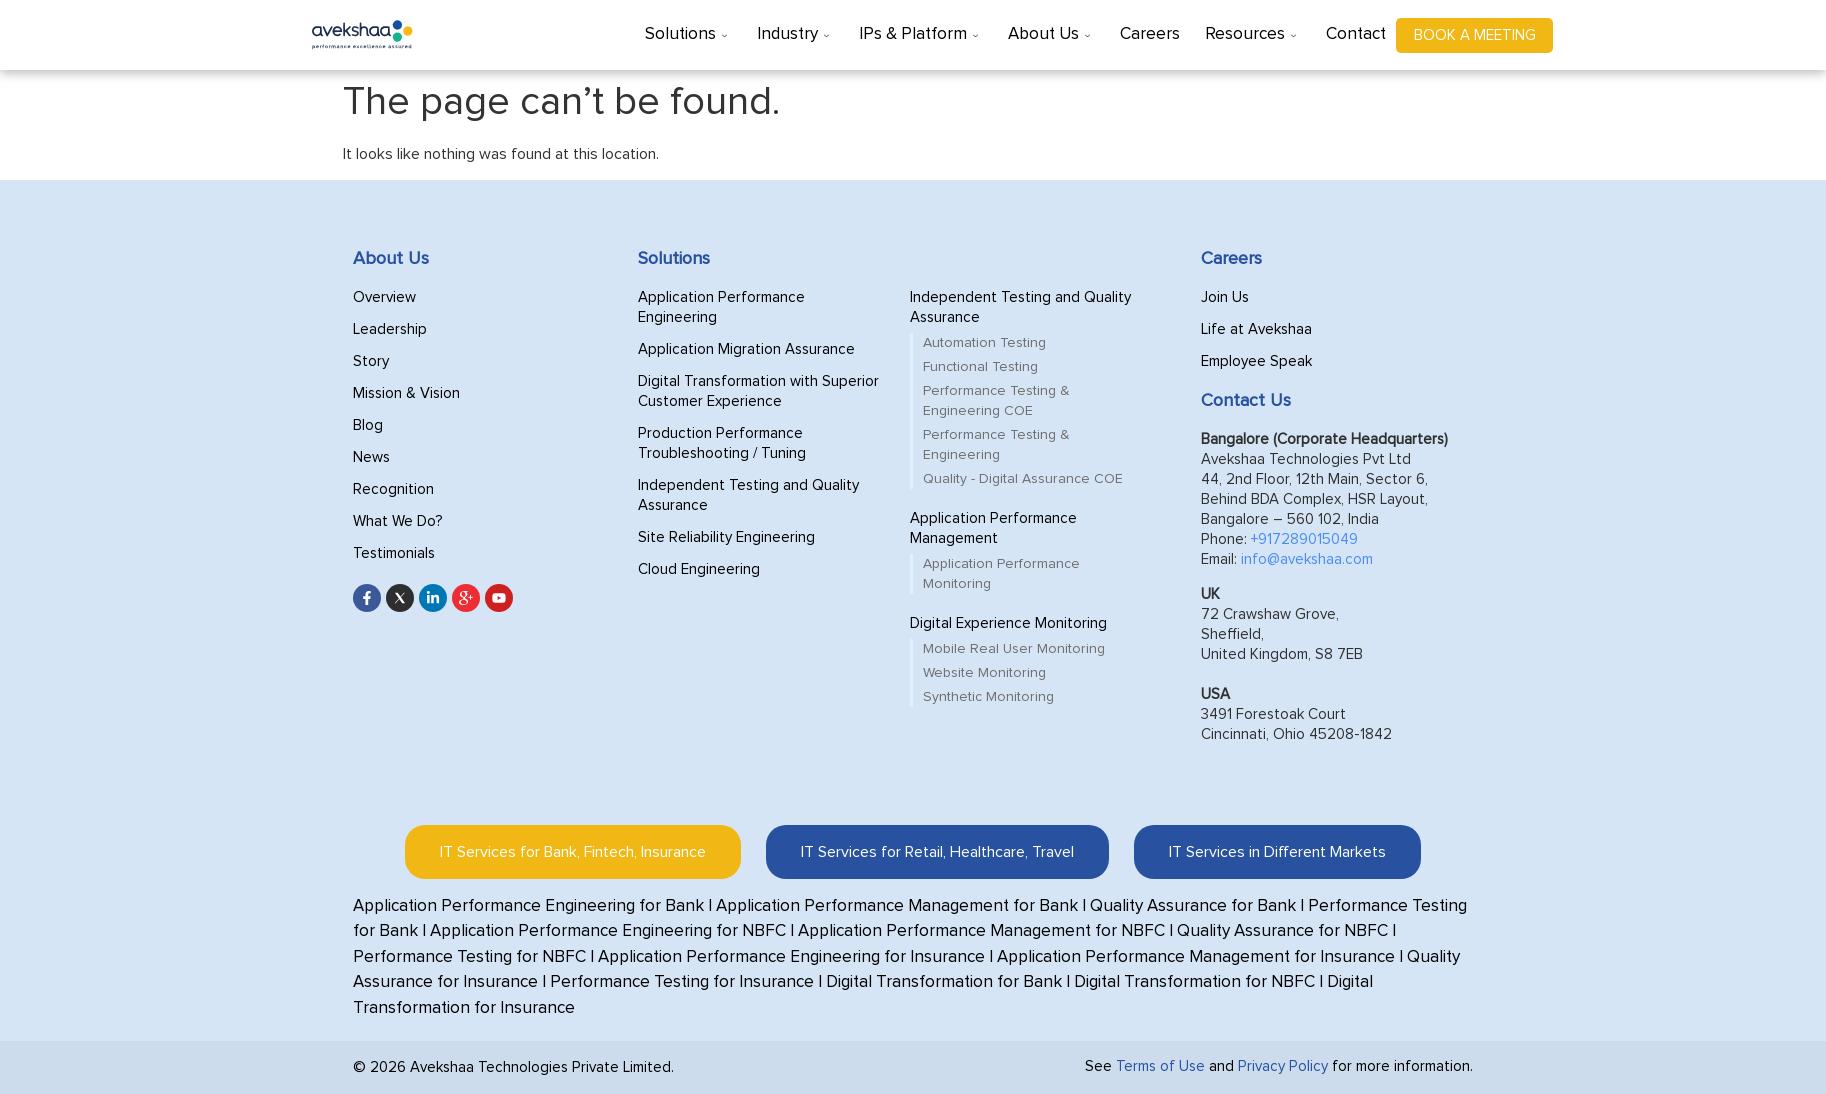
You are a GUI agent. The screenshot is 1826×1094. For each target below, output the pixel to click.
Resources (1253, 34)
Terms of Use (1160, 1066)
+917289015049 (1304, 539)
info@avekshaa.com (1307, 559)
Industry (795, 34)
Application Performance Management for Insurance (1196, 957)
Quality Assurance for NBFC (1282, 931)
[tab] (573, 852)
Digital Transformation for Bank (944, 982)
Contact (1356, 34)
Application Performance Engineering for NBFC (608, 931)
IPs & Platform (921, 34)
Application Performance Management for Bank (897, 906)
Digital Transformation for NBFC (1194, 982)
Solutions (688, 34)
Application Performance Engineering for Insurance (791, 957)
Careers (1150, 34)
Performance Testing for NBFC (469, 957)
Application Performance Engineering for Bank (528, 906)
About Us (1051, 34)
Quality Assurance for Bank (1193, 906)
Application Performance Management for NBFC (981, 931)
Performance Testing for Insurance (682, 982)
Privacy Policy (1283, 1066)
